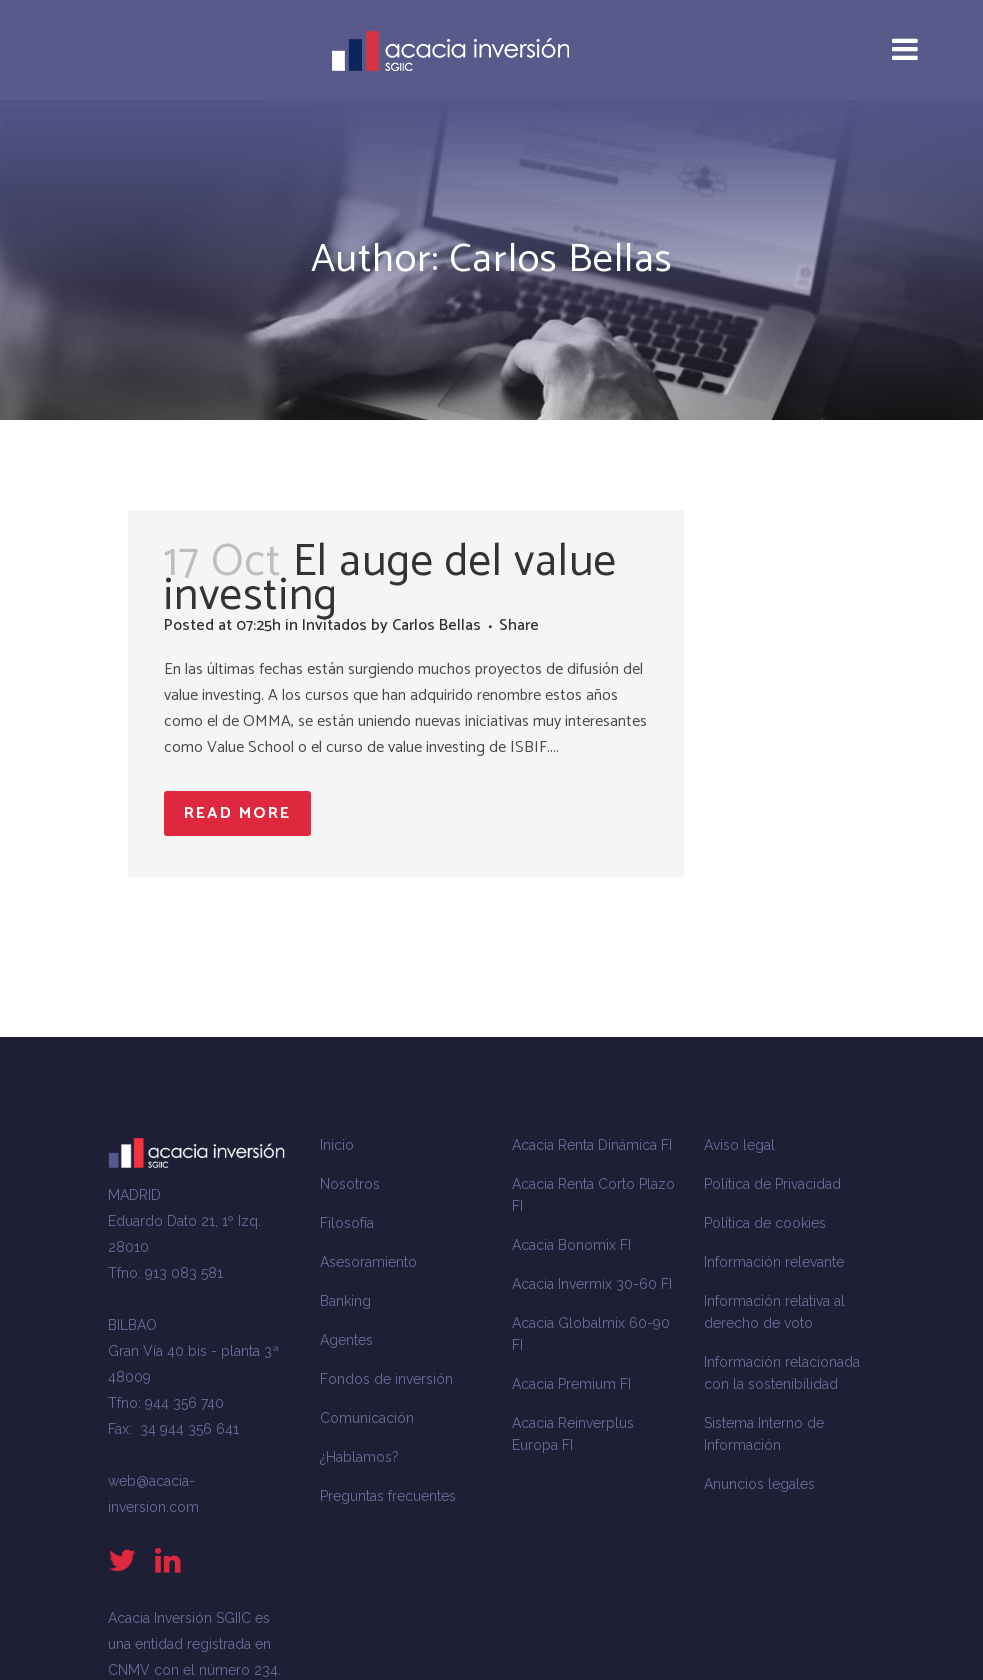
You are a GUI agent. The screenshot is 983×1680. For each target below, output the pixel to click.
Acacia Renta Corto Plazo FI (593, 1195)
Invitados (334, 625)
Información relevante (774, 1262)
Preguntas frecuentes (388, 1496)
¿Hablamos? (359, 1457)
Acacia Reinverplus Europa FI (573, 1434)
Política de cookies (765, 1223)
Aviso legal (739, 1145)
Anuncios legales (759, 1484)
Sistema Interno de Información (764, 1434)
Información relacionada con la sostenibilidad (782, 1373)
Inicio (337, 1145)
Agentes (346, 1340)
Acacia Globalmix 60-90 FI (591, 1334)
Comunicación (367, 1418)
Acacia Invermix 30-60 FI (592, 1284)
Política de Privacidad (772, 1184)
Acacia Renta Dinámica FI (592, 1145)
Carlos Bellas (436, 625)
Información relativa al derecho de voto (774, 1312)
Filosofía (347, 1223)
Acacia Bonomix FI (571, 1245)
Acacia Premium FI (571, 1384)
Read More (237, 813)
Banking (345, 1301)
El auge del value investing (390, 579)
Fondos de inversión (386, 1379)
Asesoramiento (368, 1262)
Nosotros (350, 1184)
